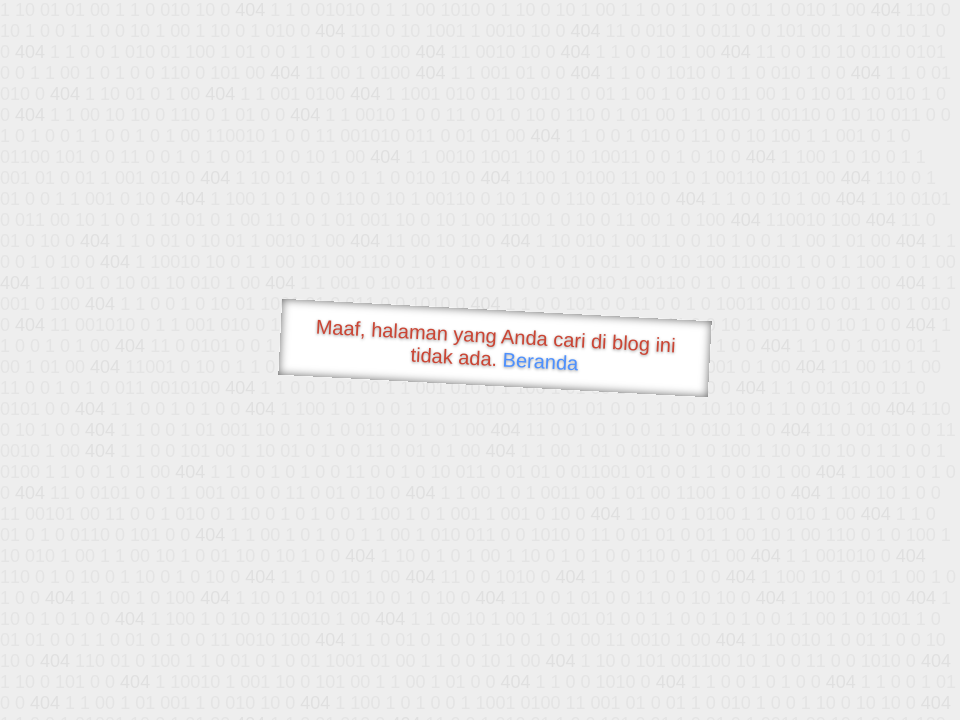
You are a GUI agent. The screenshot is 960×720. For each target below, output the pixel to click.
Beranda (540, 361)
